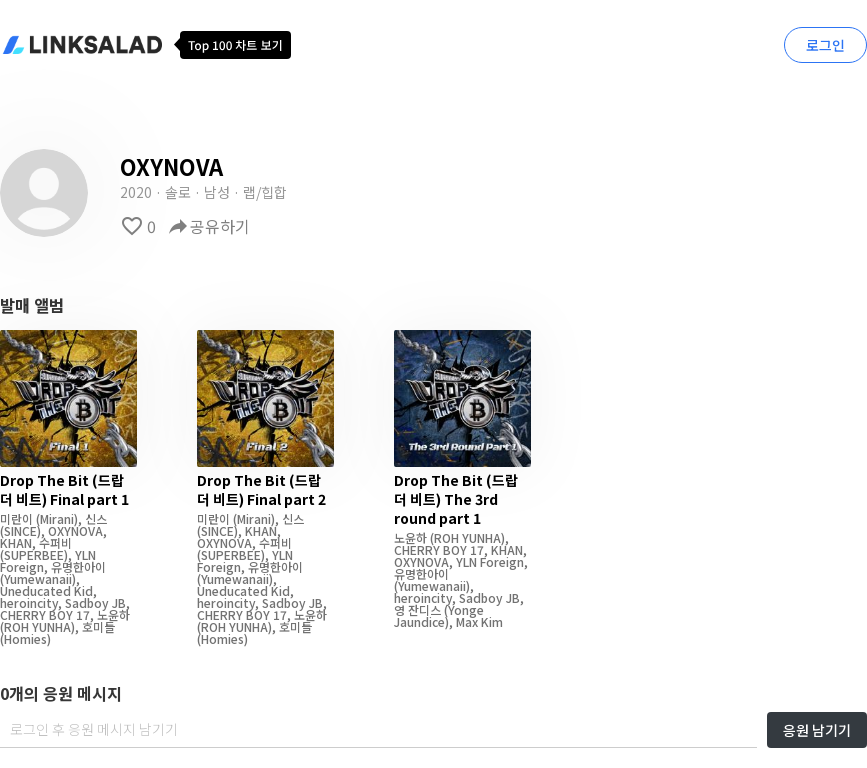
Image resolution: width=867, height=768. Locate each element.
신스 (96, 518)
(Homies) (25, 638)
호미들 (98, 626)
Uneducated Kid (46, 590)
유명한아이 (78, 566)
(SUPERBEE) (34, 554)
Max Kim (479, 621)
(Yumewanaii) (38, 578)
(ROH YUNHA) (37, 626)
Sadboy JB (95, 602)
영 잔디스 (417, 609)
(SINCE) (20, 530)
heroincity (29, 602)
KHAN (16, 542)
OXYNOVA (75, 530)
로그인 (825, 45)
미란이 (16, 518)
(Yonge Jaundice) (439, 615)
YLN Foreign (490, 561)
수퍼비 (55, 542)
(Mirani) (55, 518)
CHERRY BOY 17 (45, 614)
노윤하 (113, 614)
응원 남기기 (817, 730)
